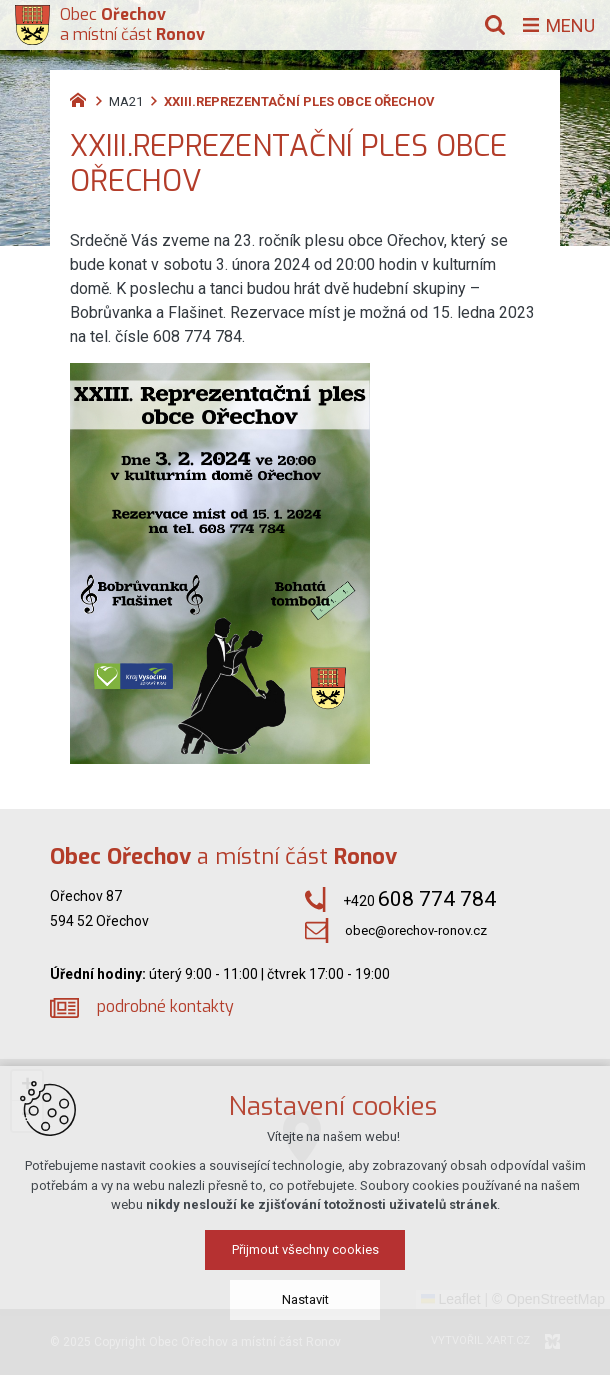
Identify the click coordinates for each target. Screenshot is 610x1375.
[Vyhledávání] (495, 25)
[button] (27, 1086)
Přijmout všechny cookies (305, 1305)
